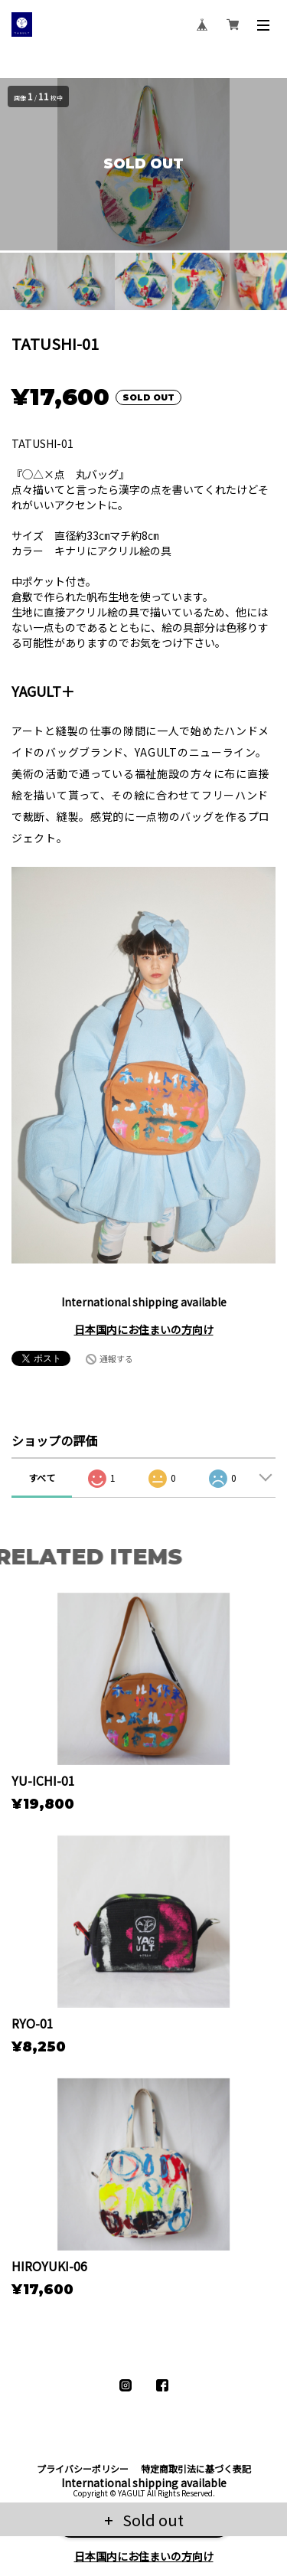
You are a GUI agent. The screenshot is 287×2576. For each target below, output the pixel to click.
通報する (116, 1358)
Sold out (151, 2520)
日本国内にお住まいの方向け (144, 1329)
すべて (41, 1477)
